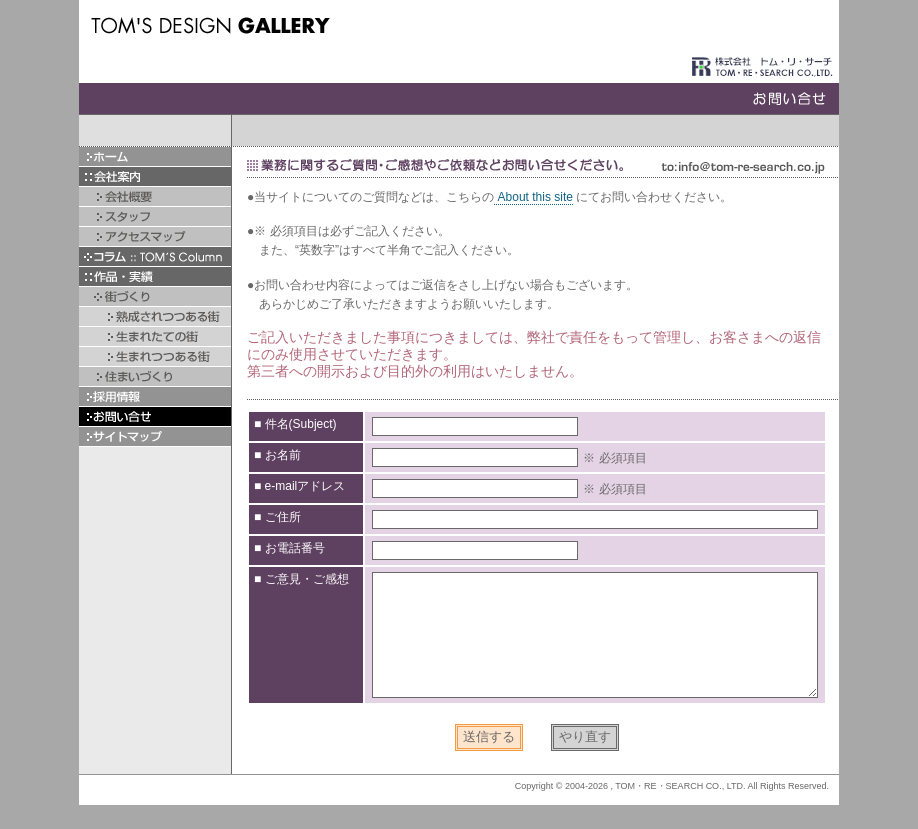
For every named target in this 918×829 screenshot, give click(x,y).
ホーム (155, 156)
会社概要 (155, 196)
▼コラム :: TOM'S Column (155, 256)
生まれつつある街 (155, 356)
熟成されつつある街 (155, 316)
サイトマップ (155, 436)
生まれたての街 (155, 336)
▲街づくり (155, 296)
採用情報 (155, 396)
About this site (533, 197)
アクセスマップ (155, 236)
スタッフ (155, 216)
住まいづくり (155, 376)
